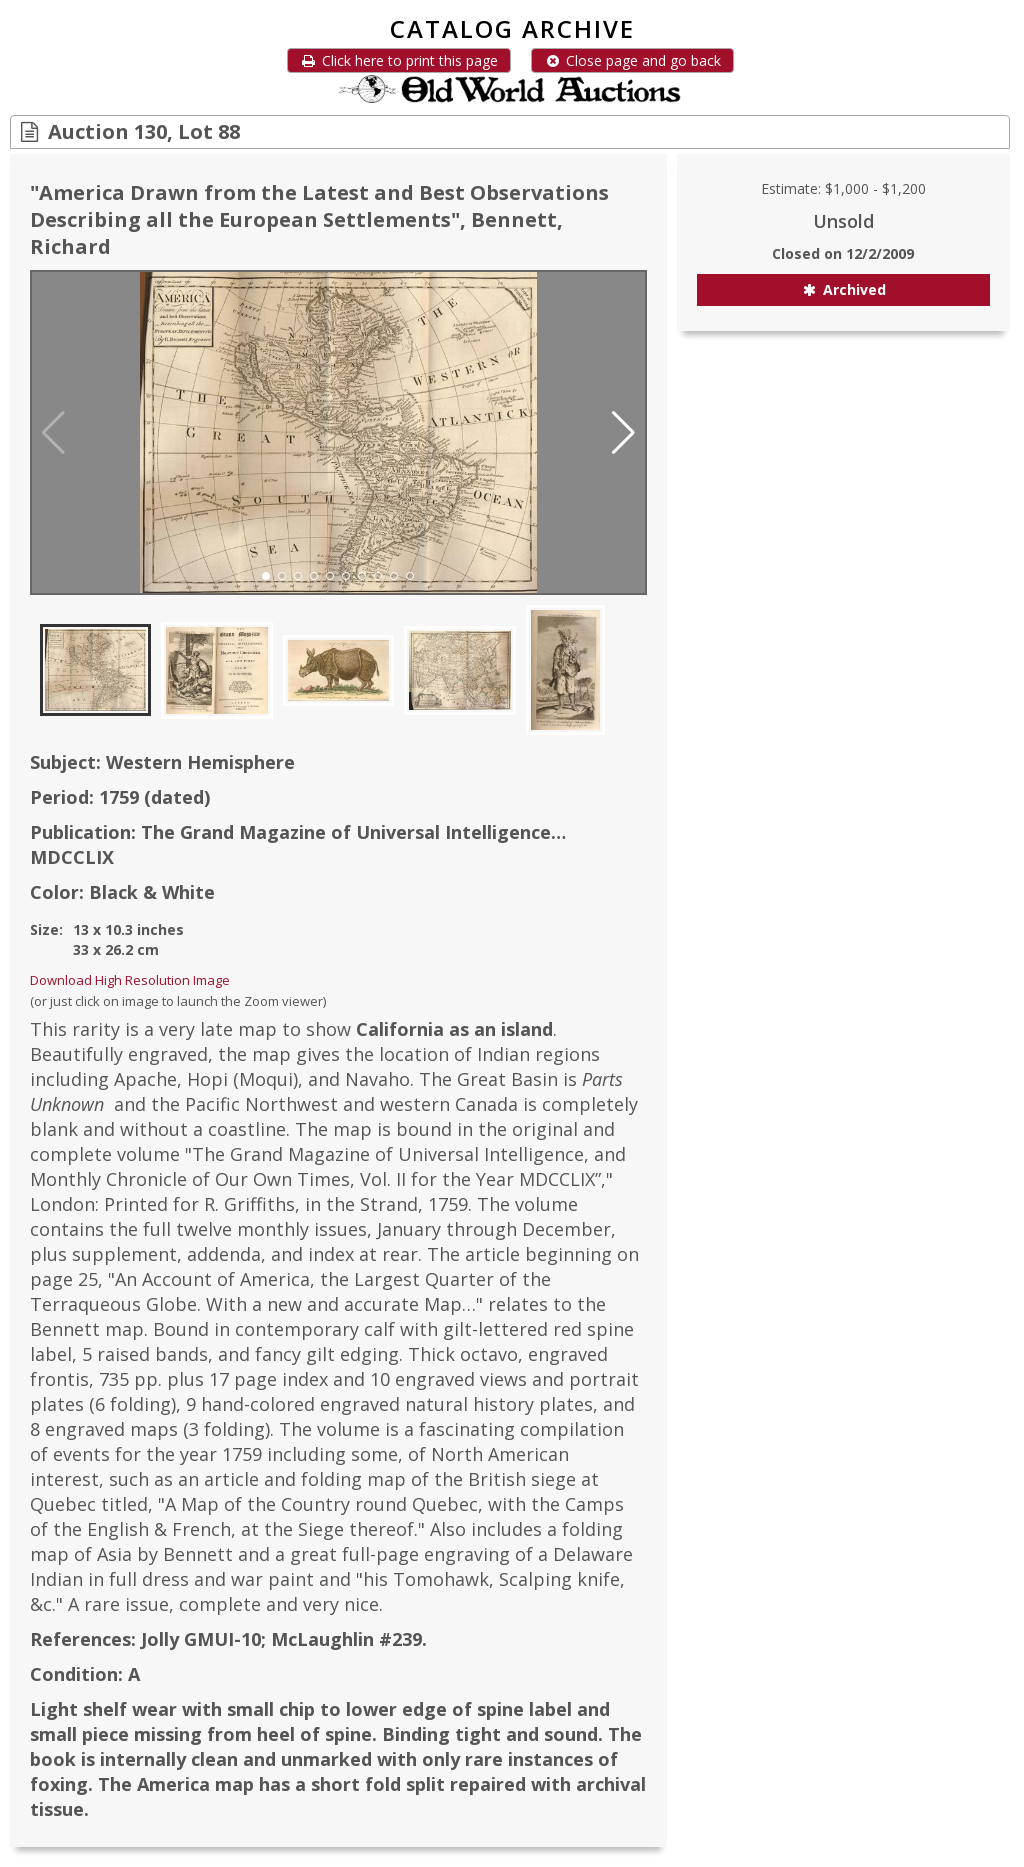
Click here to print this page (399, 60)
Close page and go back (632, 60)
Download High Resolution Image (130, 980)
